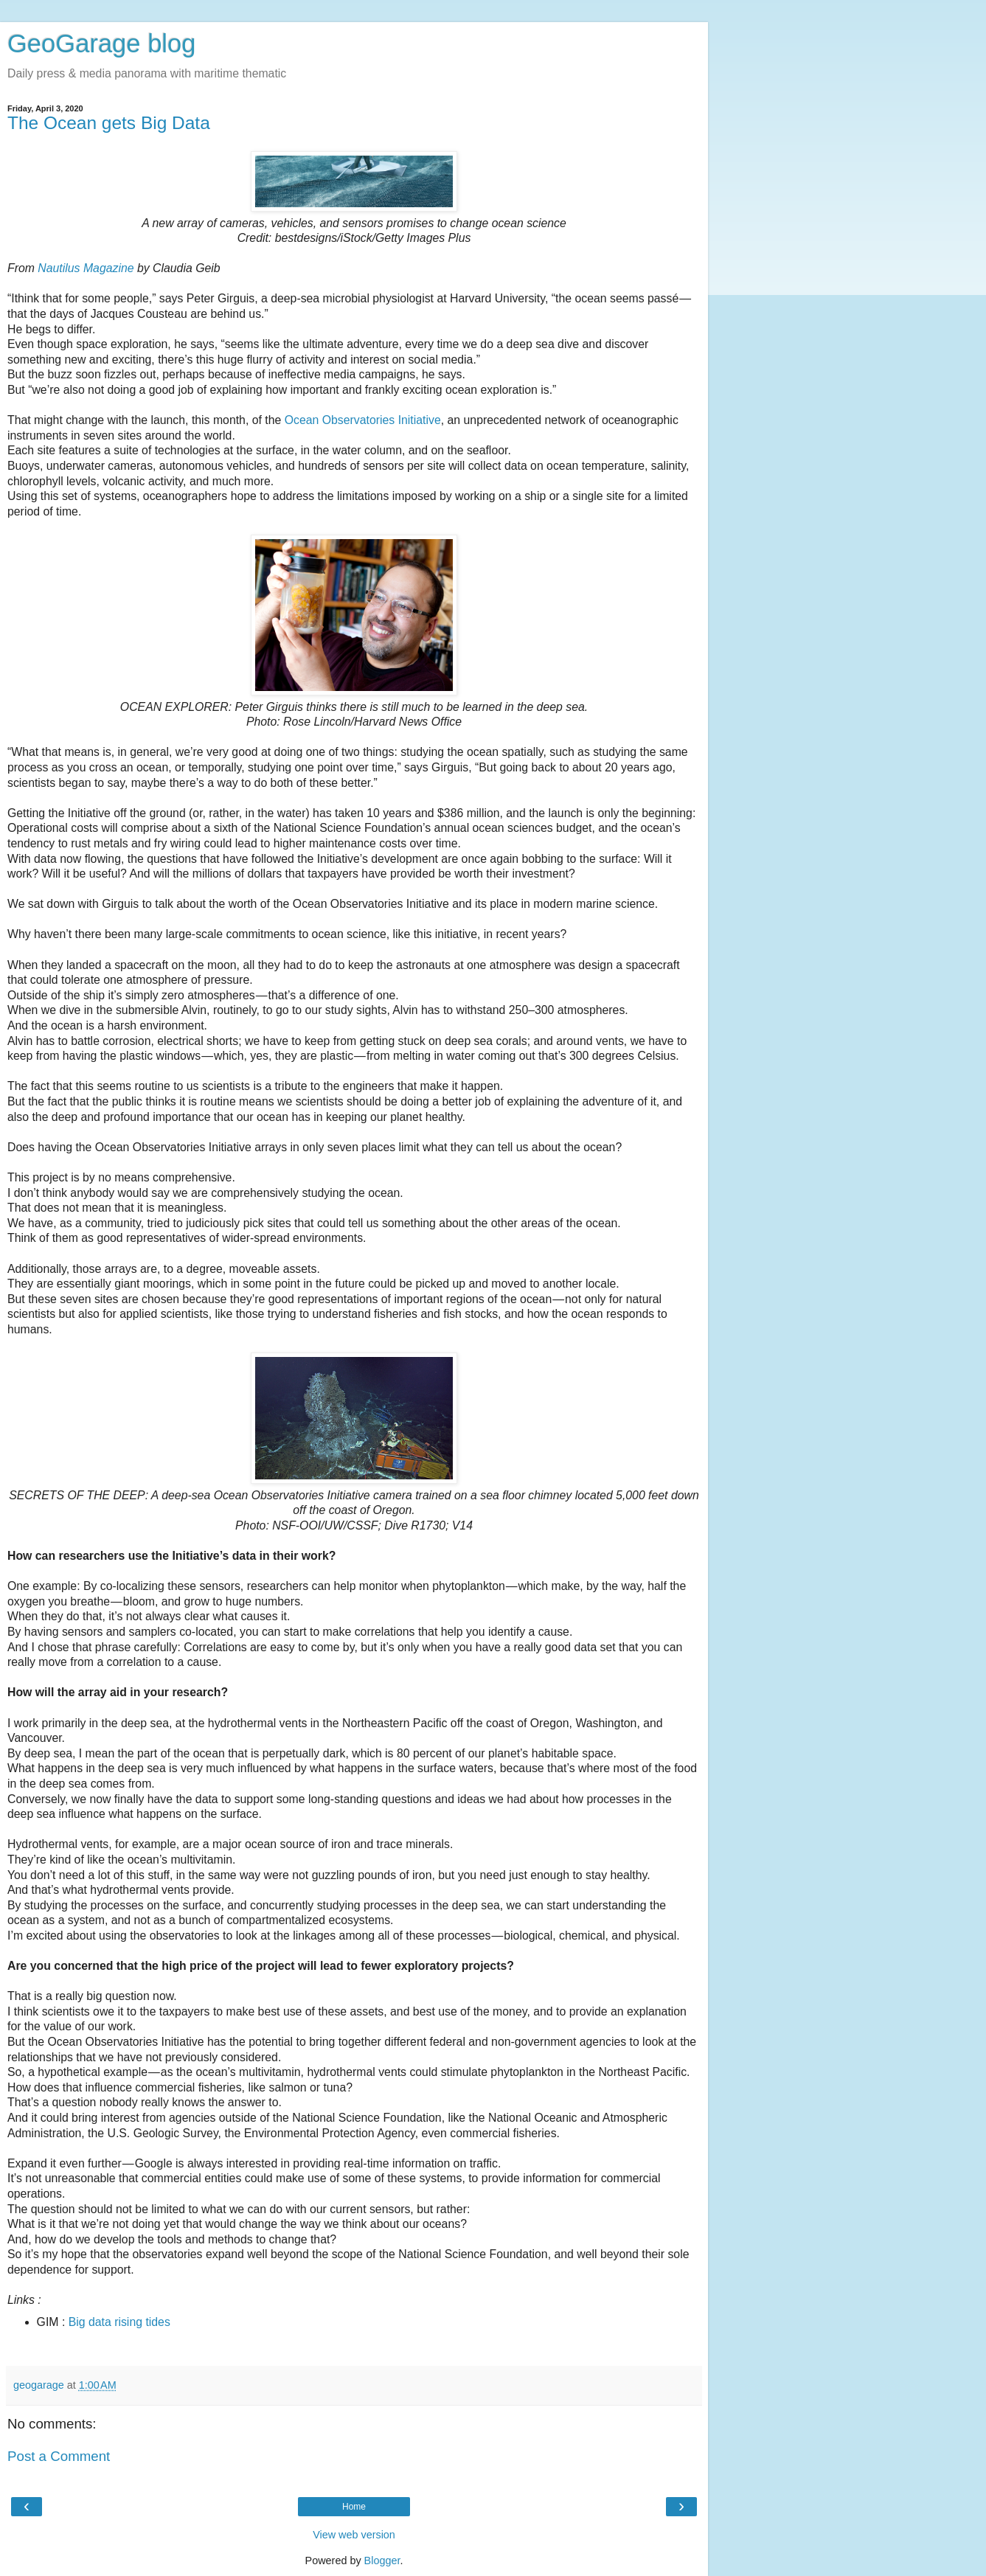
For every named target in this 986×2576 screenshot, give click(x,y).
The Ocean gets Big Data (108, 123)
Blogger (382, 2560)
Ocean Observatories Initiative (363, 420)
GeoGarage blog (101, 43)
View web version (354, 2535)
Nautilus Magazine (85, 268)
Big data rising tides (119, 2322)
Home (354, 2507)
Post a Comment (58, 2456)
